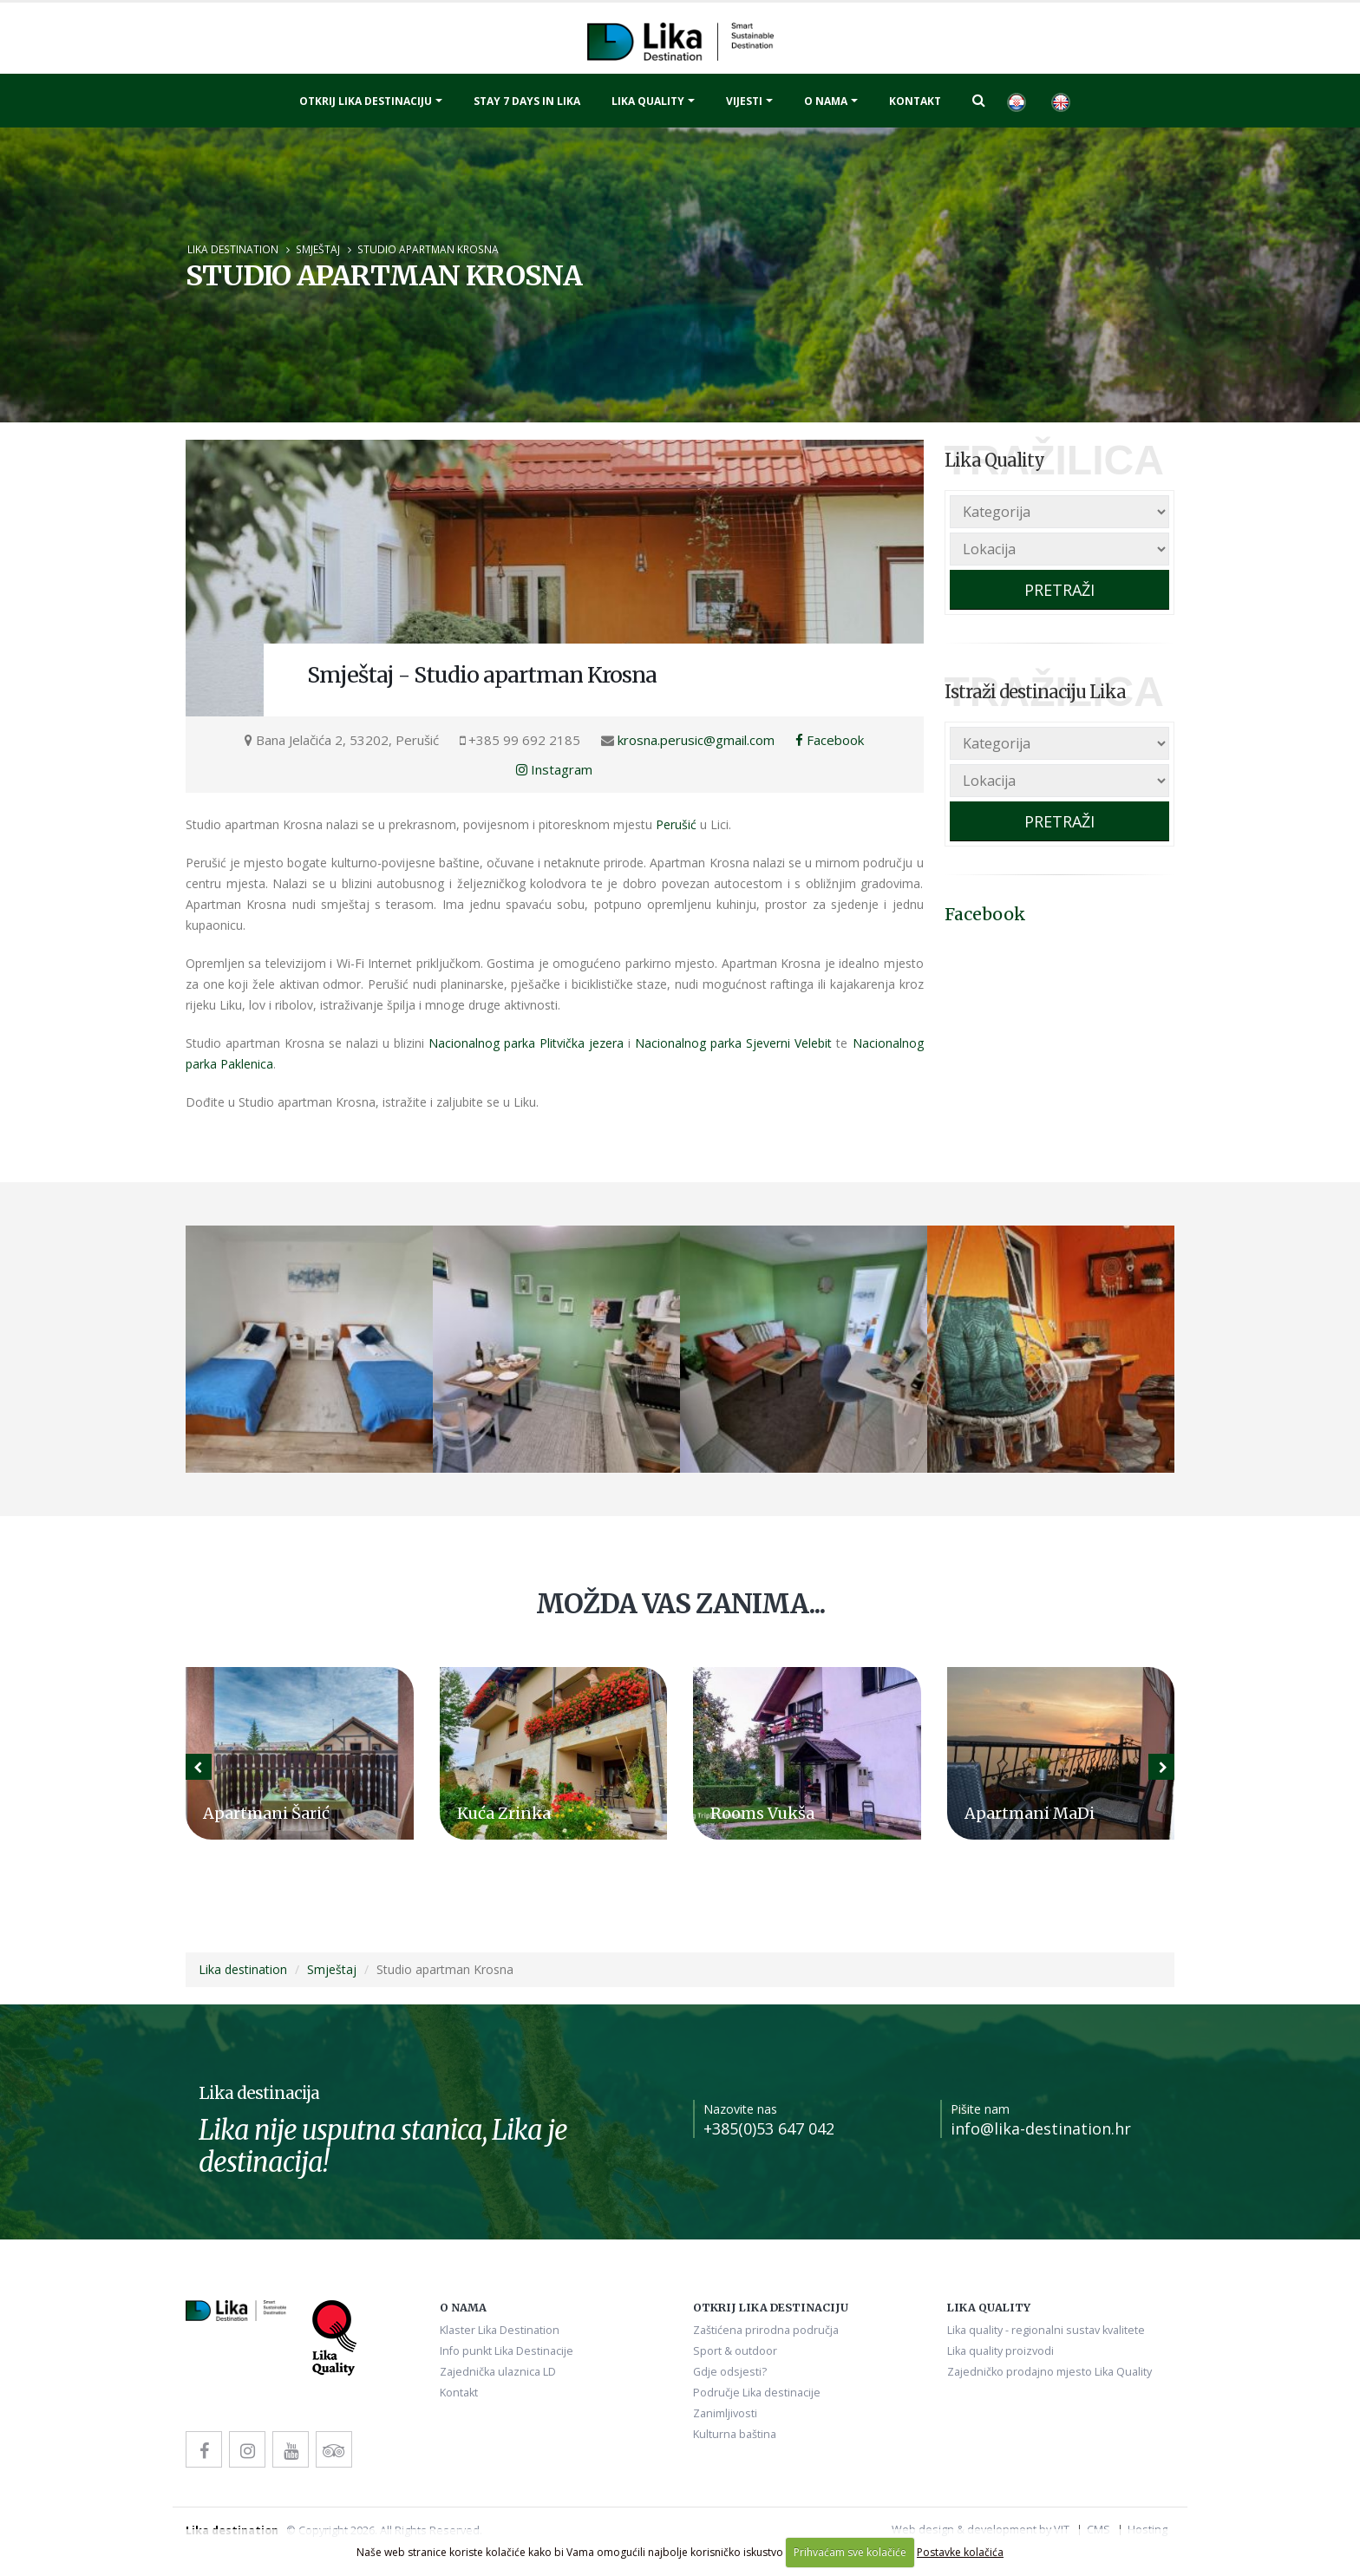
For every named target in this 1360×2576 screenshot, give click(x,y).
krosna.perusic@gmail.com (696, 740)
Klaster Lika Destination (499, 2330)
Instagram (554, 769)
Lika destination (232, 249)
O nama (825, 101)
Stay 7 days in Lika (527, 101)
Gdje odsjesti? (730, 2371)
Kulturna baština (734, 2434)
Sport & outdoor (735, 2351)
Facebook (829, 740)
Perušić (676, 824)
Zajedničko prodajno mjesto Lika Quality (1049, 2371)
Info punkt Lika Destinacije (506, 2351)
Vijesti (744, 101)
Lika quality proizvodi (1000, 2351)
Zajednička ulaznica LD (498, 2371)
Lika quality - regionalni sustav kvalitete (1046, 2330)
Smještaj (318, 249)
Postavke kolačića (960, 2552)
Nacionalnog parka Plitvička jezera (526, 1043)
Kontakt (915, 101)
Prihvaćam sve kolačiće (850, 2552)
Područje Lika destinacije (757, 2392)
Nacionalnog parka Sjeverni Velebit (733, 1043)
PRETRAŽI (1059, 589)
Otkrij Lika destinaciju (365, 101)
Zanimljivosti (725, 2413)
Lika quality (647, 101)
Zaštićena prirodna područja (766, 2330)
